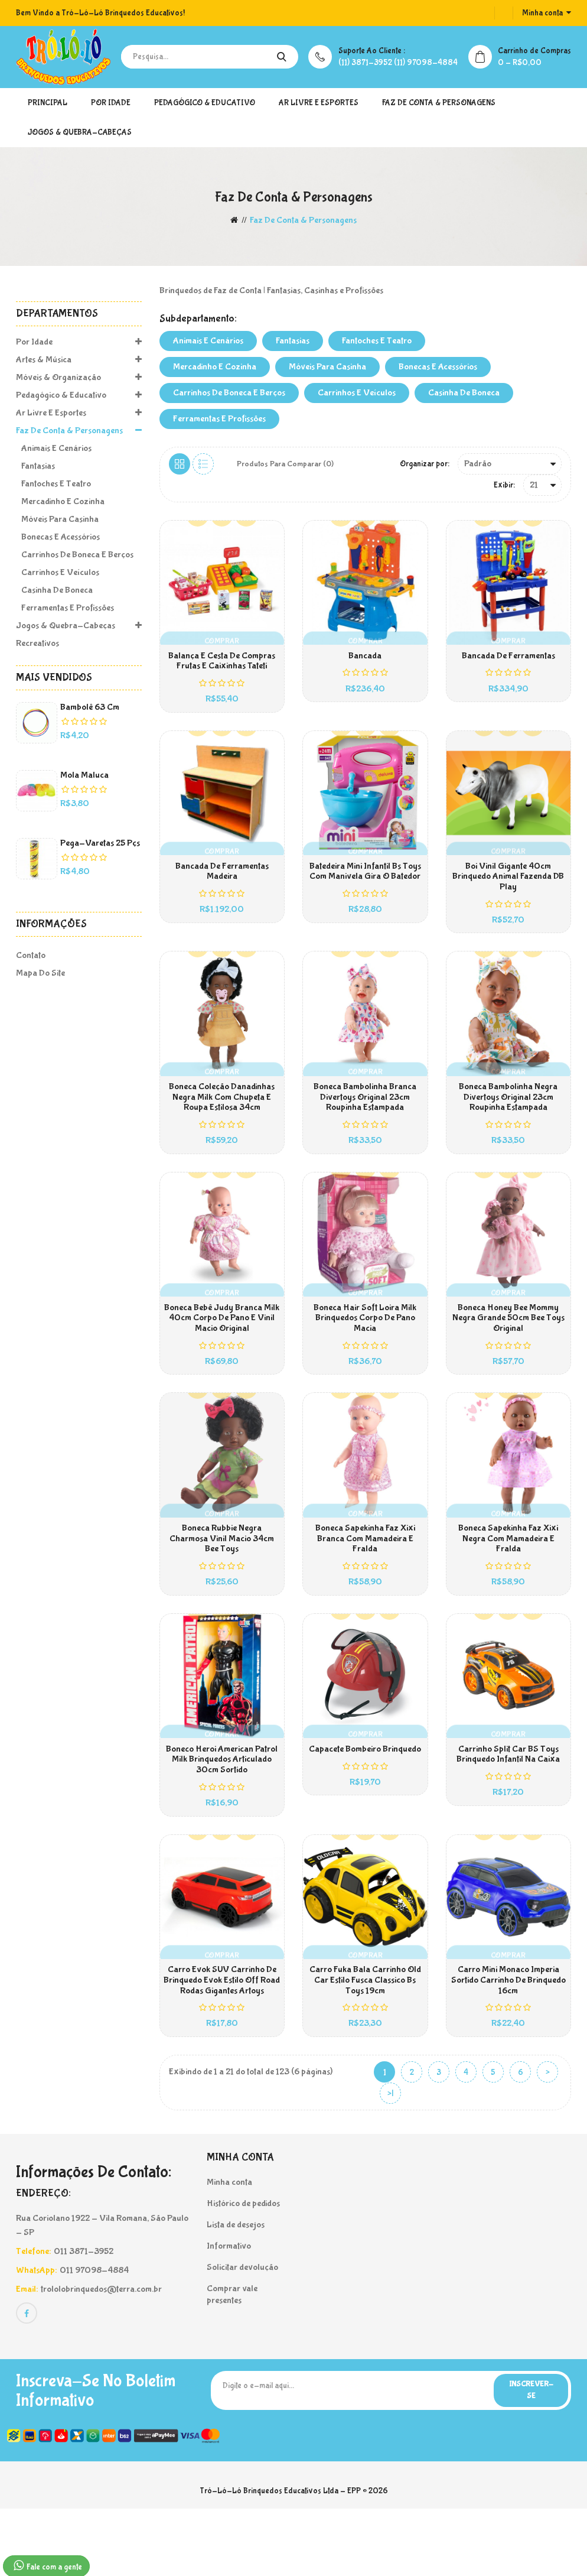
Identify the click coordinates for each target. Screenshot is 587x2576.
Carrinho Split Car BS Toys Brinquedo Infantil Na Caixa (508, 1805)
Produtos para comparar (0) (285, 464)
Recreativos (37, 643)
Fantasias (35, 466)
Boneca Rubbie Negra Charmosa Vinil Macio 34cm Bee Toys (221, 1581)
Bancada (364, 660)
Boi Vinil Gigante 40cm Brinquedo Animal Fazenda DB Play (508, 891)
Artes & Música (79, 360)
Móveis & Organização (79, 378)
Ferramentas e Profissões (65, 607)
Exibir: (504, 485)
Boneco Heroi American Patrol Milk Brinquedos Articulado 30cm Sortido (222, 1811)
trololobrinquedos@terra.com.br (101, 2354)
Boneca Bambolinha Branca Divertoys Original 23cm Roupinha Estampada (365, 1120)
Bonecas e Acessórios (58, 537)
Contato (30, 955)
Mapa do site (40, 973)
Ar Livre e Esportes (318, 103)
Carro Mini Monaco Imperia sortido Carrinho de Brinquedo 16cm (508, 2041)
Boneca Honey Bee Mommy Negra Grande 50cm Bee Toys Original (508, 1351)
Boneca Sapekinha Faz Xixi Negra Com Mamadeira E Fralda (508, 1581)
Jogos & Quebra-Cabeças (80, 132)
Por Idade (111, 103)
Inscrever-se (526, 2456)
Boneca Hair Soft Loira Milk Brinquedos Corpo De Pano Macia (365, 1351)
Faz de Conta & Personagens (438, 103)
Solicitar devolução (242, 2332)
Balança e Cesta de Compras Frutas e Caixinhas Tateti (221, 665)
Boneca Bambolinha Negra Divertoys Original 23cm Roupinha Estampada (508, 1120)
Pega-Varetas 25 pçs (100, 843)
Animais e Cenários (54, 448)
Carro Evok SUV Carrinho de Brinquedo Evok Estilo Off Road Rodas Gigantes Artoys (222, 2041)
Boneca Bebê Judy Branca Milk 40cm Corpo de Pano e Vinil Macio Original (221, 1351)
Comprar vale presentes (232, 2359)
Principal (47, 103)
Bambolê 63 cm (89, 707)
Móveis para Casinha (57, 519)
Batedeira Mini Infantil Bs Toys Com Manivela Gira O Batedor (365, 885)
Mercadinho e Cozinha (60, 501)
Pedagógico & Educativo (204, 103)
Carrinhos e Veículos (57, 572)
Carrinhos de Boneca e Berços (74, 554)
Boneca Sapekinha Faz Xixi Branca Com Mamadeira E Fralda (365, 1581)
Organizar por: (424, 464)
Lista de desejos (236, 2289)
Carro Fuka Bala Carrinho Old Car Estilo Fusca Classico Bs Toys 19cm (365, 2041)
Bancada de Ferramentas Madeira (222, 885)
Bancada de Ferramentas (508, 660)
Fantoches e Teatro (53, 483)
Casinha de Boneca (54, 590)
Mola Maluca (84, 775)
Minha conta (229, 2247)
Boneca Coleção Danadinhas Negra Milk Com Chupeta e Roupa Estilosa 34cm (222, 1120)
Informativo (229, 2311)
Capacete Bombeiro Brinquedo (365, 1800)
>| (390, 2159)
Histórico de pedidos (243, 2268)
